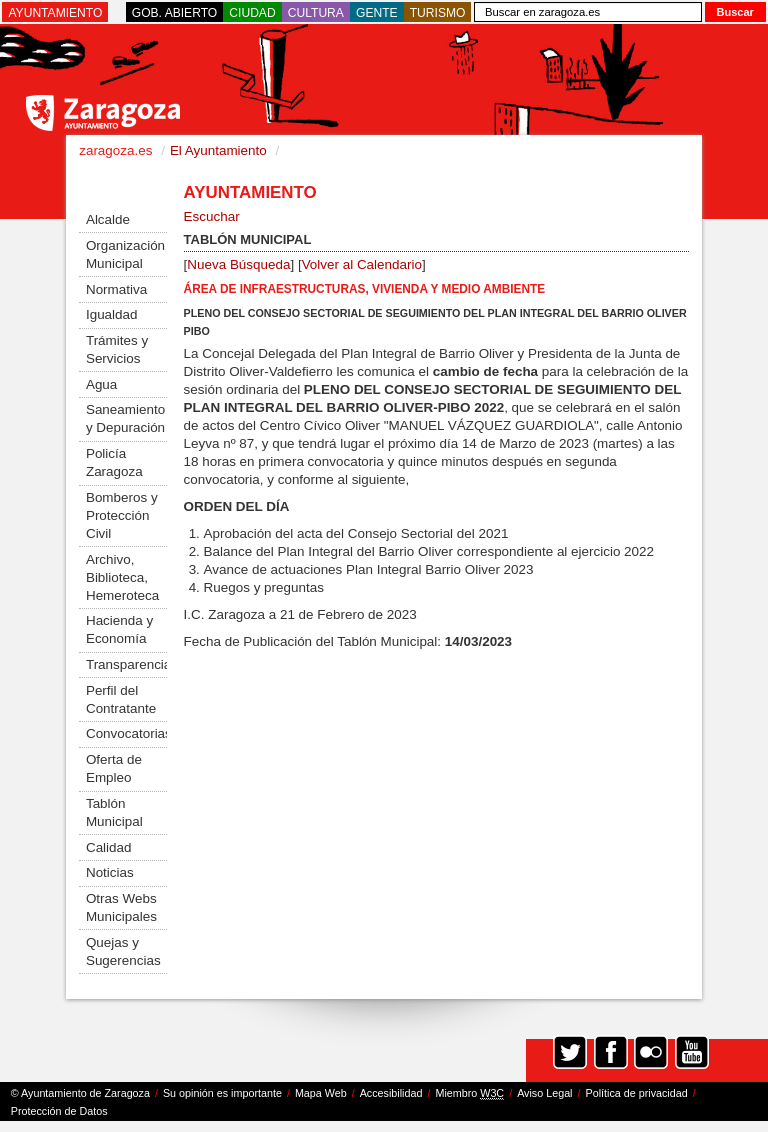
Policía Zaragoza (114, 462)
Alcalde (108, 219)
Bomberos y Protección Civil (122, 515)
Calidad (109, 847)
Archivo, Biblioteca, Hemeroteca (122, 577)
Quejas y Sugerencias (123, 951)
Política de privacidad (637, 1093)
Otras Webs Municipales (121, 907)
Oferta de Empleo (114, 768)
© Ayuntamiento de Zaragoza (80, 1093)
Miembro (469, 1093)
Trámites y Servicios (117, 349)
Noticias (110, 872)
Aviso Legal (544, 1093)
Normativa (116, 289)
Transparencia (126, 664)
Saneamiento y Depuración (125, 418)
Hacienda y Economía (119, 629)
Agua (101, 384)
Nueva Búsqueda (238, 264)
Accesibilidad (391, 1093)
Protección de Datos (59, 1111)
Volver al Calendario (362, 264)
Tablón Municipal (114, 812)
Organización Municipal (125, 254)
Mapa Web (321, 1093)
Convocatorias (126, 733)
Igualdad (112, 314)
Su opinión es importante (222, 1093)
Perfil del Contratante (121, 699)
